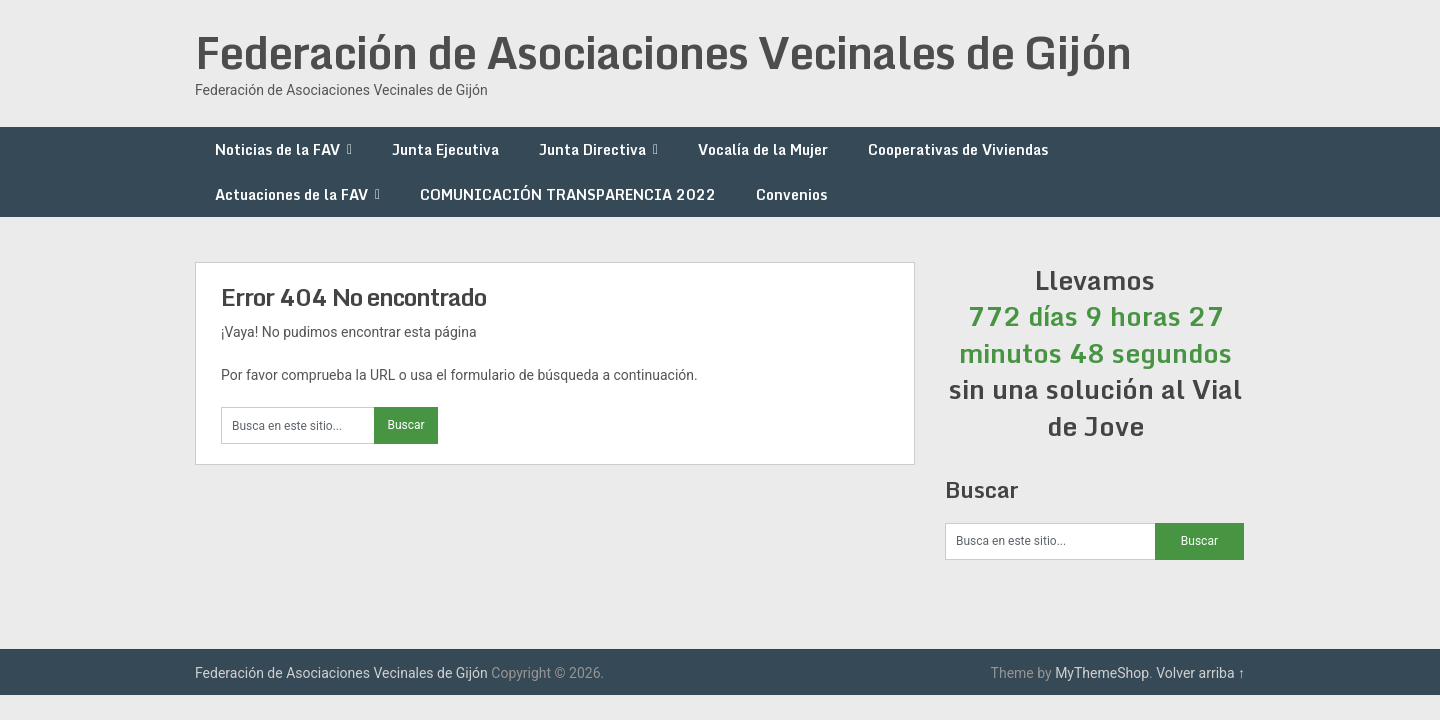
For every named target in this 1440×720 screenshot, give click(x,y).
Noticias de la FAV (277, 149)
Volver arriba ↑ (1200, 673)
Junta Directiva (592, 149)
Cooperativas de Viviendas (958, 149)
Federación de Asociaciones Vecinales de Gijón (663, 52)
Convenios (791, 194)
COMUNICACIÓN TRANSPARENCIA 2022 (568, 194)
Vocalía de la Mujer (763, 149)
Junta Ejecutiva (445, 149)
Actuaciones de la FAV (291, 194)
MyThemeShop (1102, 673)
